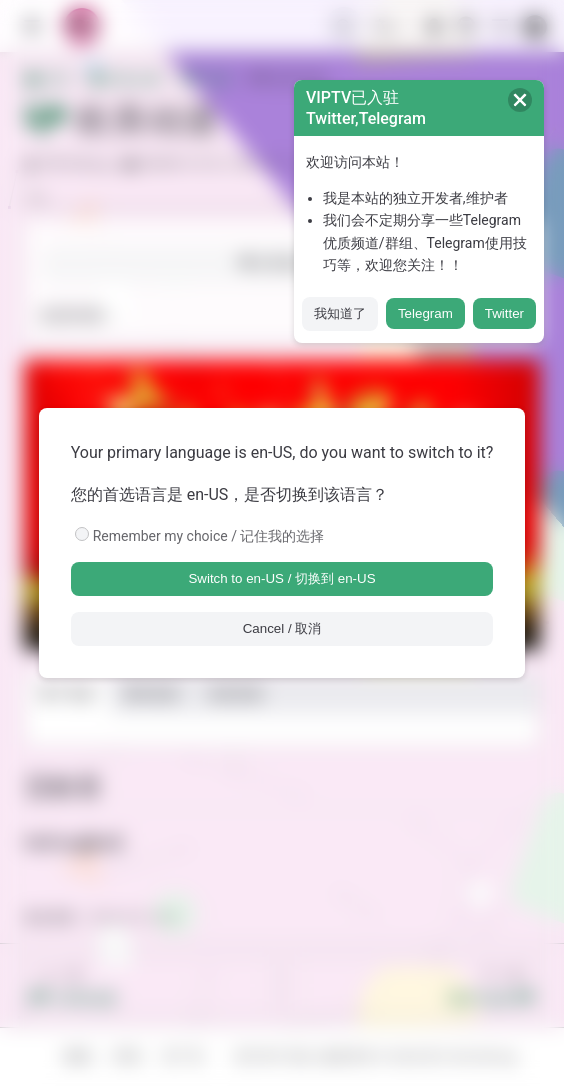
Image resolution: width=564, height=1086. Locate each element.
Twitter (504, 313)
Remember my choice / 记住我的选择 (209, 536)
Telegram (425, 313)
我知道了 (340, 313)
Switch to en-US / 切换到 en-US (281, 578)
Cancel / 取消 (282, 628)
